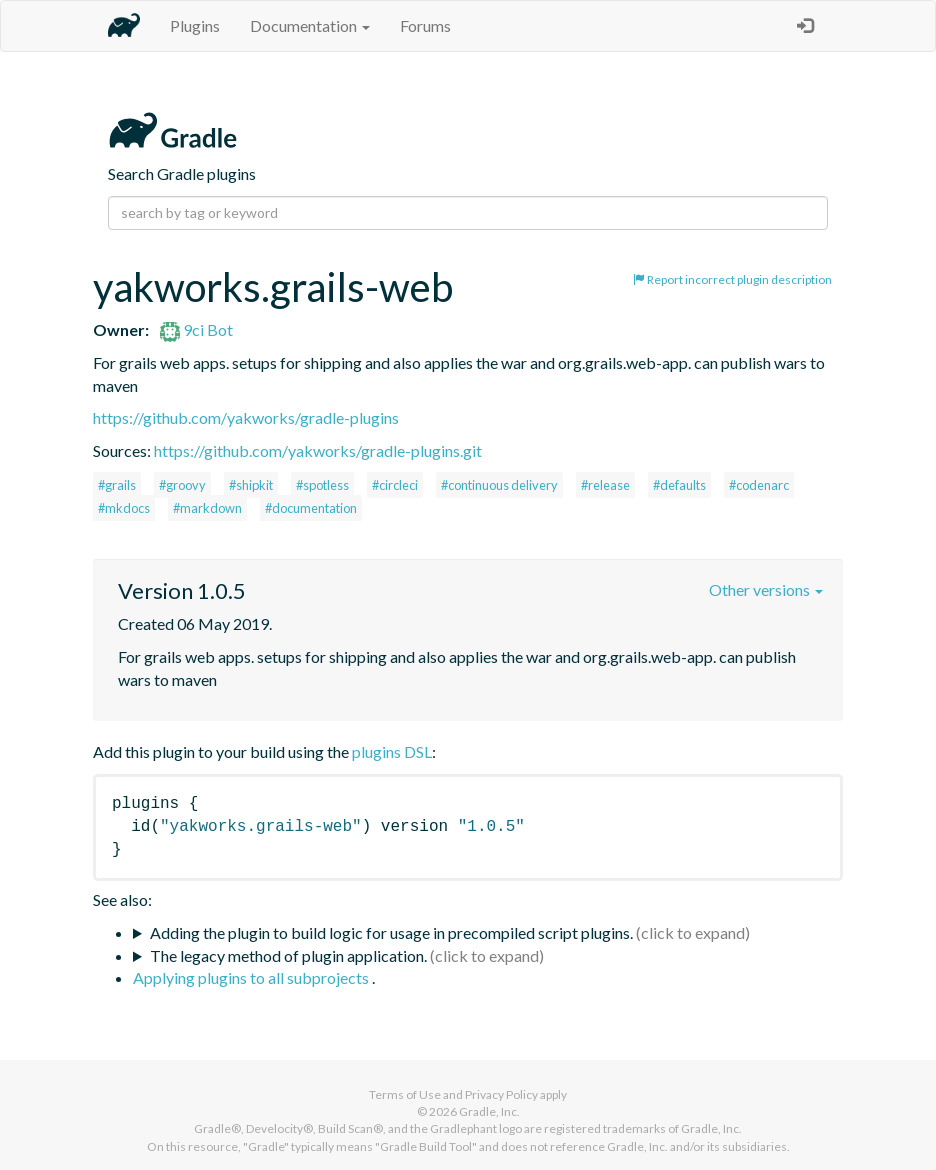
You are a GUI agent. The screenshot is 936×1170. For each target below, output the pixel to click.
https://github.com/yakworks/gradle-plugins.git (318, 450)
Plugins (195, 25)
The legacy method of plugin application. (288, 955)
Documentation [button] (310, 25)
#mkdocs (124, 508)
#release (605, 485)
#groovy (182, 485)
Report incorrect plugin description (732, 279)
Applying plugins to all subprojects (252, 977)
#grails (117, 485)
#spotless (322, 485)
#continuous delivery (499, 485)
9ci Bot (196, 329)
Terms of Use (405, 1094)
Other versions (766, 589)
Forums (425, 25)
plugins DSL (392, 751)
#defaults (679, 485)
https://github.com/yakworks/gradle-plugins (246, 417)
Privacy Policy (501, 1094)
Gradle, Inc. (489, 1111)
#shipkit (251, 485)
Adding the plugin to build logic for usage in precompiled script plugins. (391, 932)
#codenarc (759, 485)
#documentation (311, 508)
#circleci (395, 485)
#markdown (207, 508)
